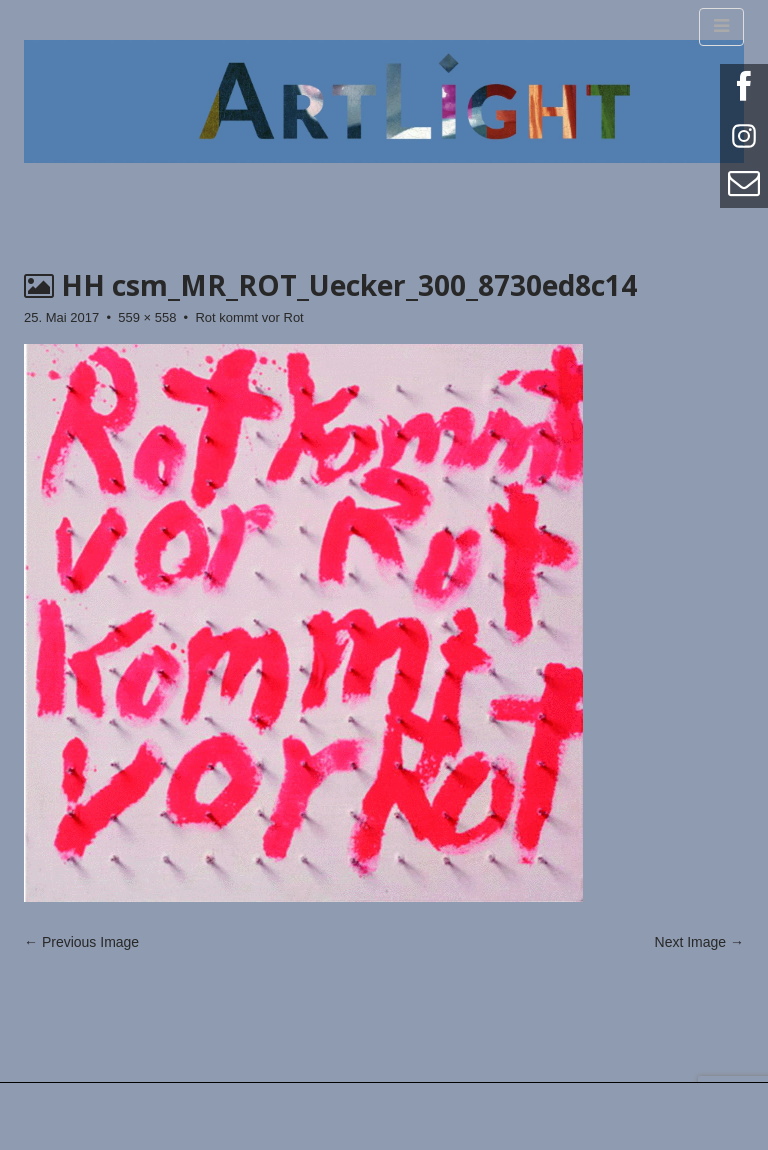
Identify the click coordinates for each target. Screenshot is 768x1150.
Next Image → (699, 942)
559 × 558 (147, 317)
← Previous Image (81, 942)
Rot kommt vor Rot (249, 317)
